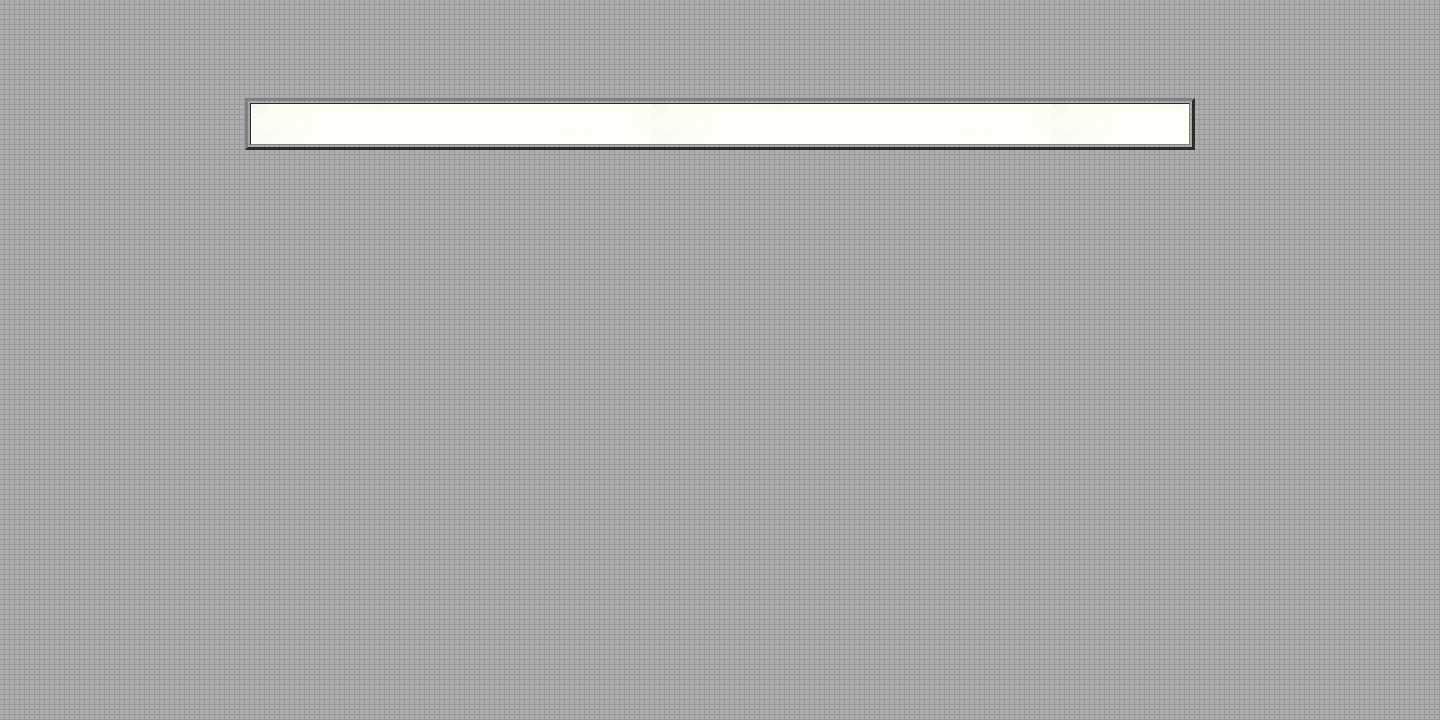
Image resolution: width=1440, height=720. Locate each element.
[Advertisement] (720, 53)
